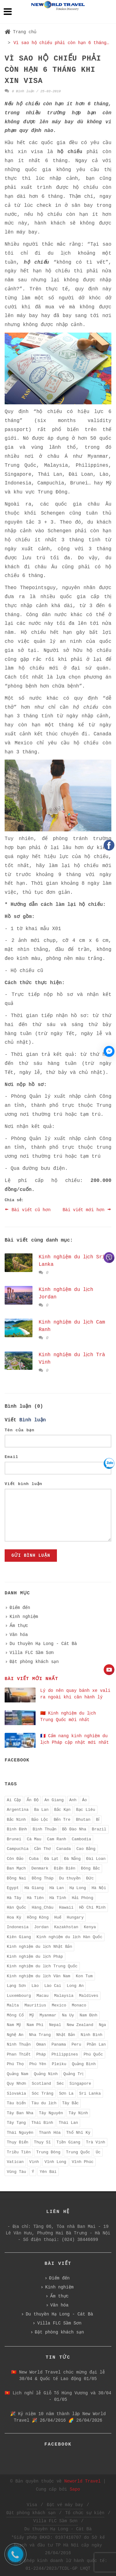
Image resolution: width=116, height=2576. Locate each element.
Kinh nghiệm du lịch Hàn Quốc (69, 1937)
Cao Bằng (86, 1849)
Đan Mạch (16, 1868)
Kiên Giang (19, 1937)
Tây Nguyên (51, 2113)
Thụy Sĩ (42, 2142)
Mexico (59, 2005)
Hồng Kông (38, 1917)
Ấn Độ (33, 1800)
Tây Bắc (70, 2103)
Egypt (13, 1888)
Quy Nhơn (16, 2083)
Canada (63, 1849)
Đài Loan (95, 1858)
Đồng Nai (16, 1878)
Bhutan (83, 1819)
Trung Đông (48, 2152)
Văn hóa (19, 1634)
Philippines (64, 2054)
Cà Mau (34, 1839)
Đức (90, 1878)
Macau (43, 1995)
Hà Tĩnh (57, 1898)
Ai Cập (14, 1800)
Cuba (34, 1858)
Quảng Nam (17, 2074)
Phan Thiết (19, 2054)
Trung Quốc (78, 2152)
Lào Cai (52, 1985)
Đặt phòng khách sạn (34, 1661)
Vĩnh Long (55, 2162)
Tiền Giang (68, 2142)
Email (11, 1457)
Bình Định (17, 1829)
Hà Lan (56, 1888)
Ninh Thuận (19, 2044)
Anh (72, 1800)
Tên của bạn (19, 1430)
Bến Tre (62, 1819)
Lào (35, 1985)
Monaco (79, 2005)
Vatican (15, 2162)
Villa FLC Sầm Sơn (32, 1652)
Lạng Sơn (16, 1985)
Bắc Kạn (62, 1809)
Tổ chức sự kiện (84, 2512)
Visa (32, 2504)
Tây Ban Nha (20, 2113)
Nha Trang (40, 2035)
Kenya (90, 1927)
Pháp (41, 2054)
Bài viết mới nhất (31, 1679)
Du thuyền (69, 1878)
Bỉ (97, 1819)
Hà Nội (99, 1888)
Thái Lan (68, 2122)
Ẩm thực (19, 1625)
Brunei (14, 1839)
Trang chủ (21, 32)
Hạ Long (77, 1888)
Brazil (99, 1829)
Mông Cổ (15, 2015)
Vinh (34, 2162)
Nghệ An (15, 2035)
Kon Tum (84, 1976)
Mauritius (35, 2005)
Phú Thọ (15, 2064)
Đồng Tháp (43, 1878)
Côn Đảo (15, 1858)
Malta (13, 2005)
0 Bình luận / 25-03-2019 (33, 91)
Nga (102, 2025)
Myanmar (48, 2015)
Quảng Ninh (46, 2074)
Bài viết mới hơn (86, 1209)
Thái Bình (42, 2122)
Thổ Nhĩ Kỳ (78, 2132)
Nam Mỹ (14, 2025)
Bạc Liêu (85, 1809)
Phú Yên (37, 2064)
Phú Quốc (93, 2054)
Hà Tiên (35, 1898)
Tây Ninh (78, 2113)
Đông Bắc (90, 1868)
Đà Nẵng (72, 1858)
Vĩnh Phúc (82, 2162)
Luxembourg (19, 1995)
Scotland (41, 2083)
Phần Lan (96, 2044)
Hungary (75, 1917)
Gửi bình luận (30, 1555)
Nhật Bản (65, 2035)
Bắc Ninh (16, 1819)
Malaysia (63, 1995)
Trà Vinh (95, 2142)
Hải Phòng (82, 1898)
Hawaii (66, 1907)
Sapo (75, 2489)
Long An (75, 1985)
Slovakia (16, 2093)
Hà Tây (14, 1898)
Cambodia (81, 1839)
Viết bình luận (23, 1484)
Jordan (41, 1927)
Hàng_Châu (43, 1907)
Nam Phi (35, 2025)
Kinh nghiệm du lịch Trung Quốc (42, 1966)
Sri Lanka (90, 2093)
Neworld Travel (82, 2481)
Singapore (80, 2083)
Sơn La (66, 2093)
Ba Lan (41, 1809)
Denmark (40, 1868)
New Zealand (80, 2025)
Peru (76, 2044)
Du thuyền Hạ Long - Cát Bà (43, 1643)
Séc (60, 2083)
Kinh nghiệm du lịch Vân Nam (38, 1976)
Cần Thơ (42, 1849)
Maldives (88, 1995)
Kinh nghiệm (24, 1616)
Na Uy (68, 2015)
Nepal (55, 2025)
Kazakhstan (66, 1927)
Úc (98, 2152)
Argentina (17, 1809)
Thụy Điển (17, 2142)
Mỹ (31, 2015)
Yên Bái (48, 2171)
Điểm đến (20, 1607)
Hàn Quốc (16, 1907)
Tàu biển (16, 2103)
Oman (41, 2044)
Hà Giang (34, 1888)
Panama (58, 2044)
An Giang (53, 1800)
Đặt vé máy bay (65, 2504)
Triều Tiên (19, 2152)
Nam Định (88, 2015)
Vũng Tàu (16, 2171)
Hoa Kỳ (14, 1917)
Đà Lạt (51, 1858)
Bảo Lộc (40, 1819)
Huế (57, 1917)
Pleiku (59, 2064)
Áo (84, 1800)
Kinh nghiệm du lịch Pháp (35, 1956)
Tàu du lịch (44, 2103)
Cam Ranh (56, 1839)
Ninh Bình (91, 2035)
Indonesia (17, 1927)
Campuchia (17, 1849)
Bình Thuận (44, 1829)
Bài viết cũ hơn (28, 1209)
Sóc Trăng (42, 2093)
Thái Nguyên (20, 2132)
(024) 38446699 (80, 2239)
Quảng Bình (84, 2064)
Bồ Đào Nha (74, 1829)
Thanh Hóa (50, 2132)
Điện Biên (64, 1868)
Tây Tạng (16, 2122)
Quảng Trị (73, 2074)
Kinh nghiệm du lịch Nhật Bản (39, 1946)
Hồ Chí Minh (92, 1907)
